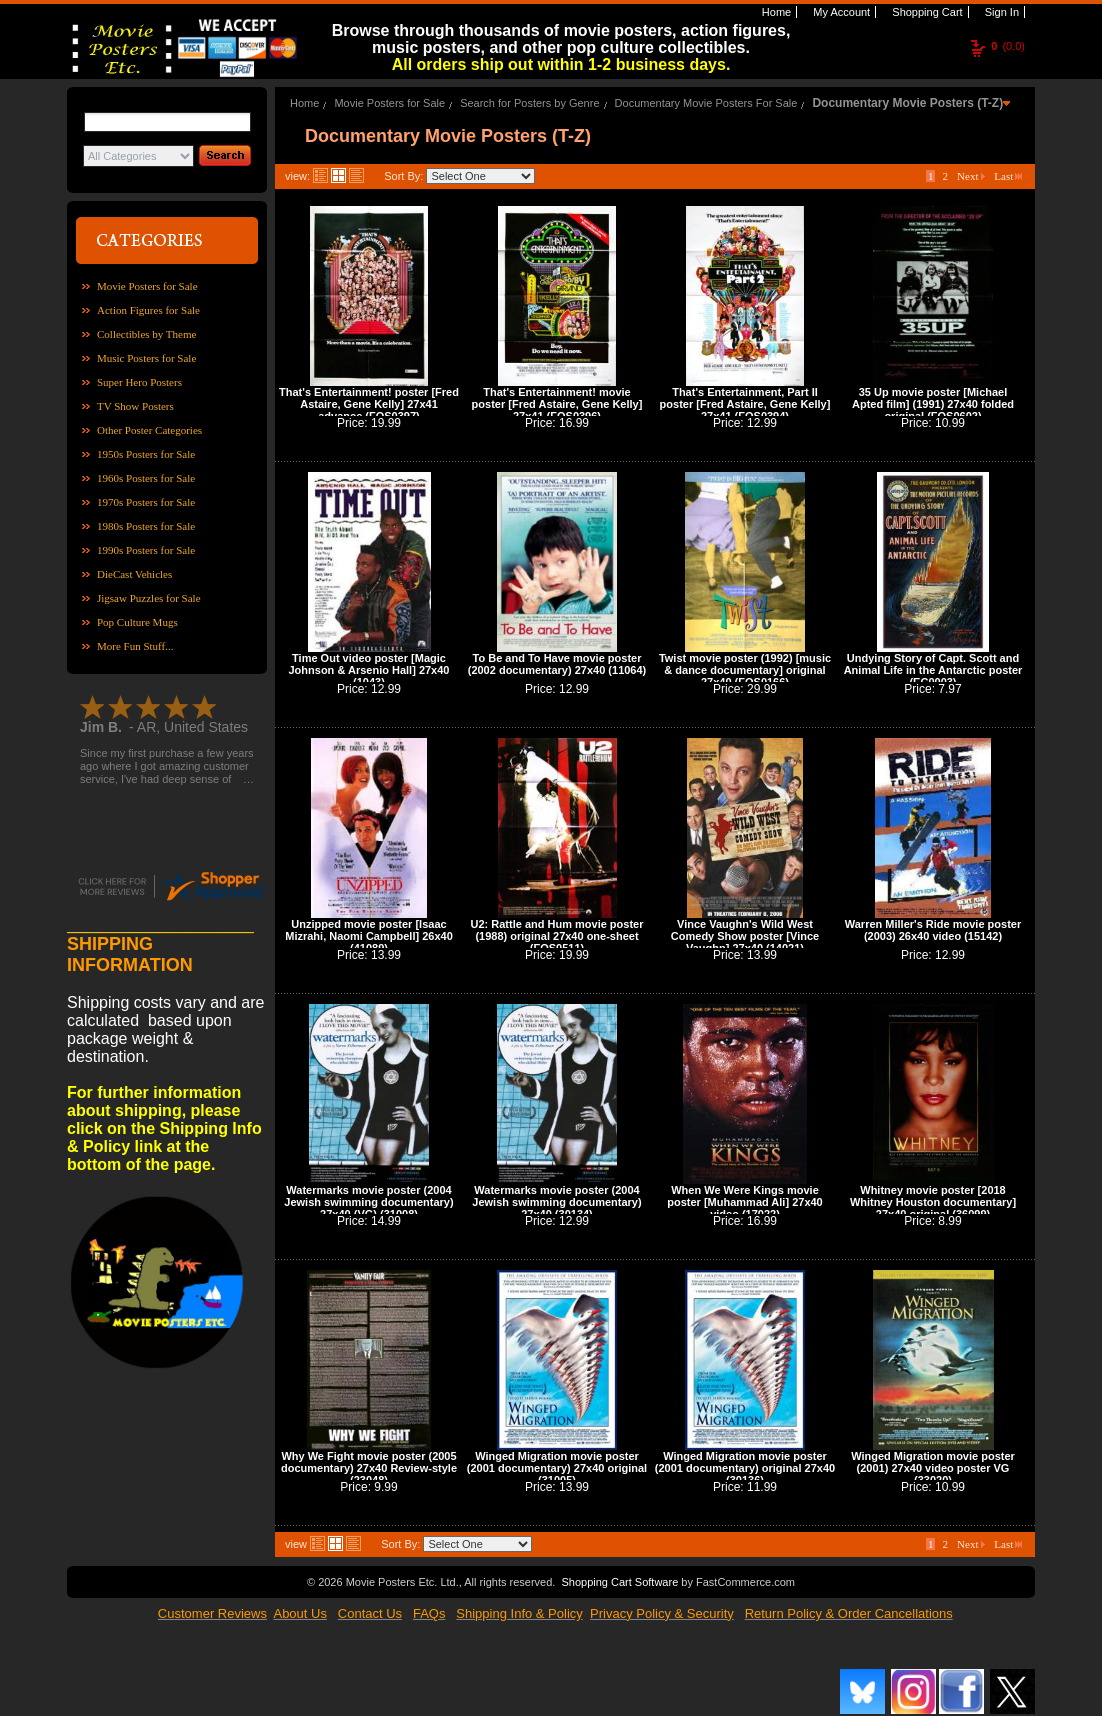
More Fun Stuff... (135, 646)
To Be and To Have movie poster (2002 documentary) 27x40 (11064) (557, 664)
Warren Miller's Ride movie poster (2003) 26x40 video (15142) (933, 930)
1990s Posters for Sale (146, 550)
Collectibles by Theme (146, 334)
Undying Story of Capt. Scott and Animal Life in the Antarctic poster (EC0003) (933, 670)
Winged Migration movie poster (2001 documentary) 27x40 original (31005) (557, 1468)
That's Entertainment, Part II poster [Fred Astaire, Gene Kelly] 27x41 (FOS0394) (745, 404)
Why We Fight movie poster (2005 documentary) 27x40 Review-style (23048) (369, 1468)
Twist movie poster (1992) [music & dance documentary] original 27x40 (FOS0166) (745, 670)
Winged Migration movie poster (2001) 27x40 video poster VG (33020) (933, 1468)
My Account (840, 12)
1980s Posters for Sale (146, 526)
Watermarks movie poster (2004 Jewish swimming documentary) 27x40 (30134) (556, 1202)
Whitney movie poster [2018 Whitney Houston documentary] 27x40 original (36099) (933, 1202)
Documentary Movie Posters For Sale (706, 103)
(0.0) (1008, 46)
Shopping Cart (925, 12)
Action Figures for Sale (148, 310)
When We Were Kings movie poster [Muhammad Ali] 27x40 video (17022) (744, 1202)
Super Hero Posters (139, 382)
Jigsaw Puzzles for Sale (149, 598)
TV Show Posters (135, 406)
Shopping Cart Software (619, 1582)
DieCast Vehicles (134, 574)
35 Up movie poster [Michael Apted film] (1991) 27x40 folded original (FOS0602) (933, 404)
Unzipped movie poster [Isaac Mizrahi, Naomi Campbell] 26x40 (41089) (369, 936)
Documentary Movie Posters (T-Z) (907, 103)
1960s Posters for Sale (146, 478)
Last (1008, 176)
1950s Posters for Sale (146, 454)
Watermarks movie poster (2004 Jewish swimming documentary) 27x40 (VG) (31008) (368, 1202)
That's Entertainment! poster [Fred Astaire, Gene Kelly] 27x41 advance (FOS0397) (369, 404)
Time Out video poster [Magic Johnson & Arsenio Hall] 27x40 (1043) (369, 670)
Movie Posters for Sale (147, 286)
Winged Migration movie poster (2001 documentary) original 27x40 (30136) (745, 1468)
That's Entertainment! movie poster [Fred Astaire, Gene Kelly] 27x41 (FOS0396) (557, 404)
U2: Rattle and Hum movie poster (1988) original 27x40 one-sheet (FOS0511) (557, 936)
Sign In (1000, 12)
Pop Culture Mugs (137, 622)
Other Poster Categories (149, 430)
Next (971, 176)
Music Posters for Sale (146, 358)
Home (775, 12)
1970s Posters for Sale (146, 502)
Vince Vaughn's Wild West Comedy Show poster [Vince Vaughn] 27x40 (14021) (745, 936)
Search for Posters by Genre (529, 103)
